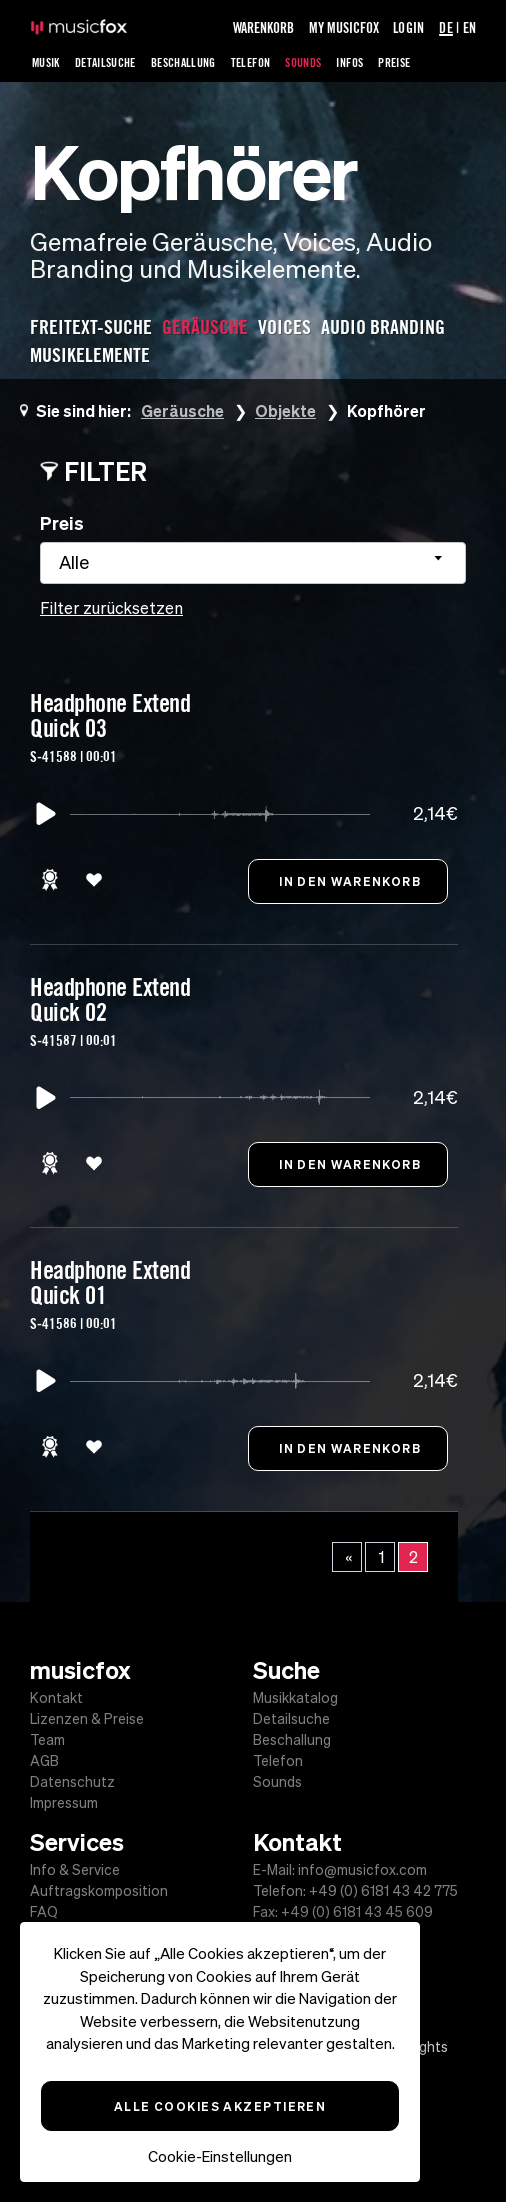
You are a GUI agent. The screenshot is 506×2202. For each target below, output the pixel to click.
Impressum (64, 1803)
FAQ (44, 1912)
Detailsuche (105, 62)
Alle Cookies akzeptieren (220, 2106)
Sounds (303, 62)
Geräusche (182, 410)
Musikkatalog (295, 1698)
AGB (44, 1761)
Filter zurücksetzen (111, 608)
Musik (46, 62)
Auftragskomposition (99, 1891)
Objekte (285, 410)
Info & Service (75, 1870)
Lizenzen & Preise (87, 1719)
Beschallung (183, 62)
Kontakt (56, 1698)
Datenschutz (72, 1782)
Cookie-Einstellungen (220, 2156)
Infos (349, 62)
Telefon (251, 62)
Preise (394, 62)
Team (47, 1740)
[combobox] (253, 563)
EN (469, 27)
